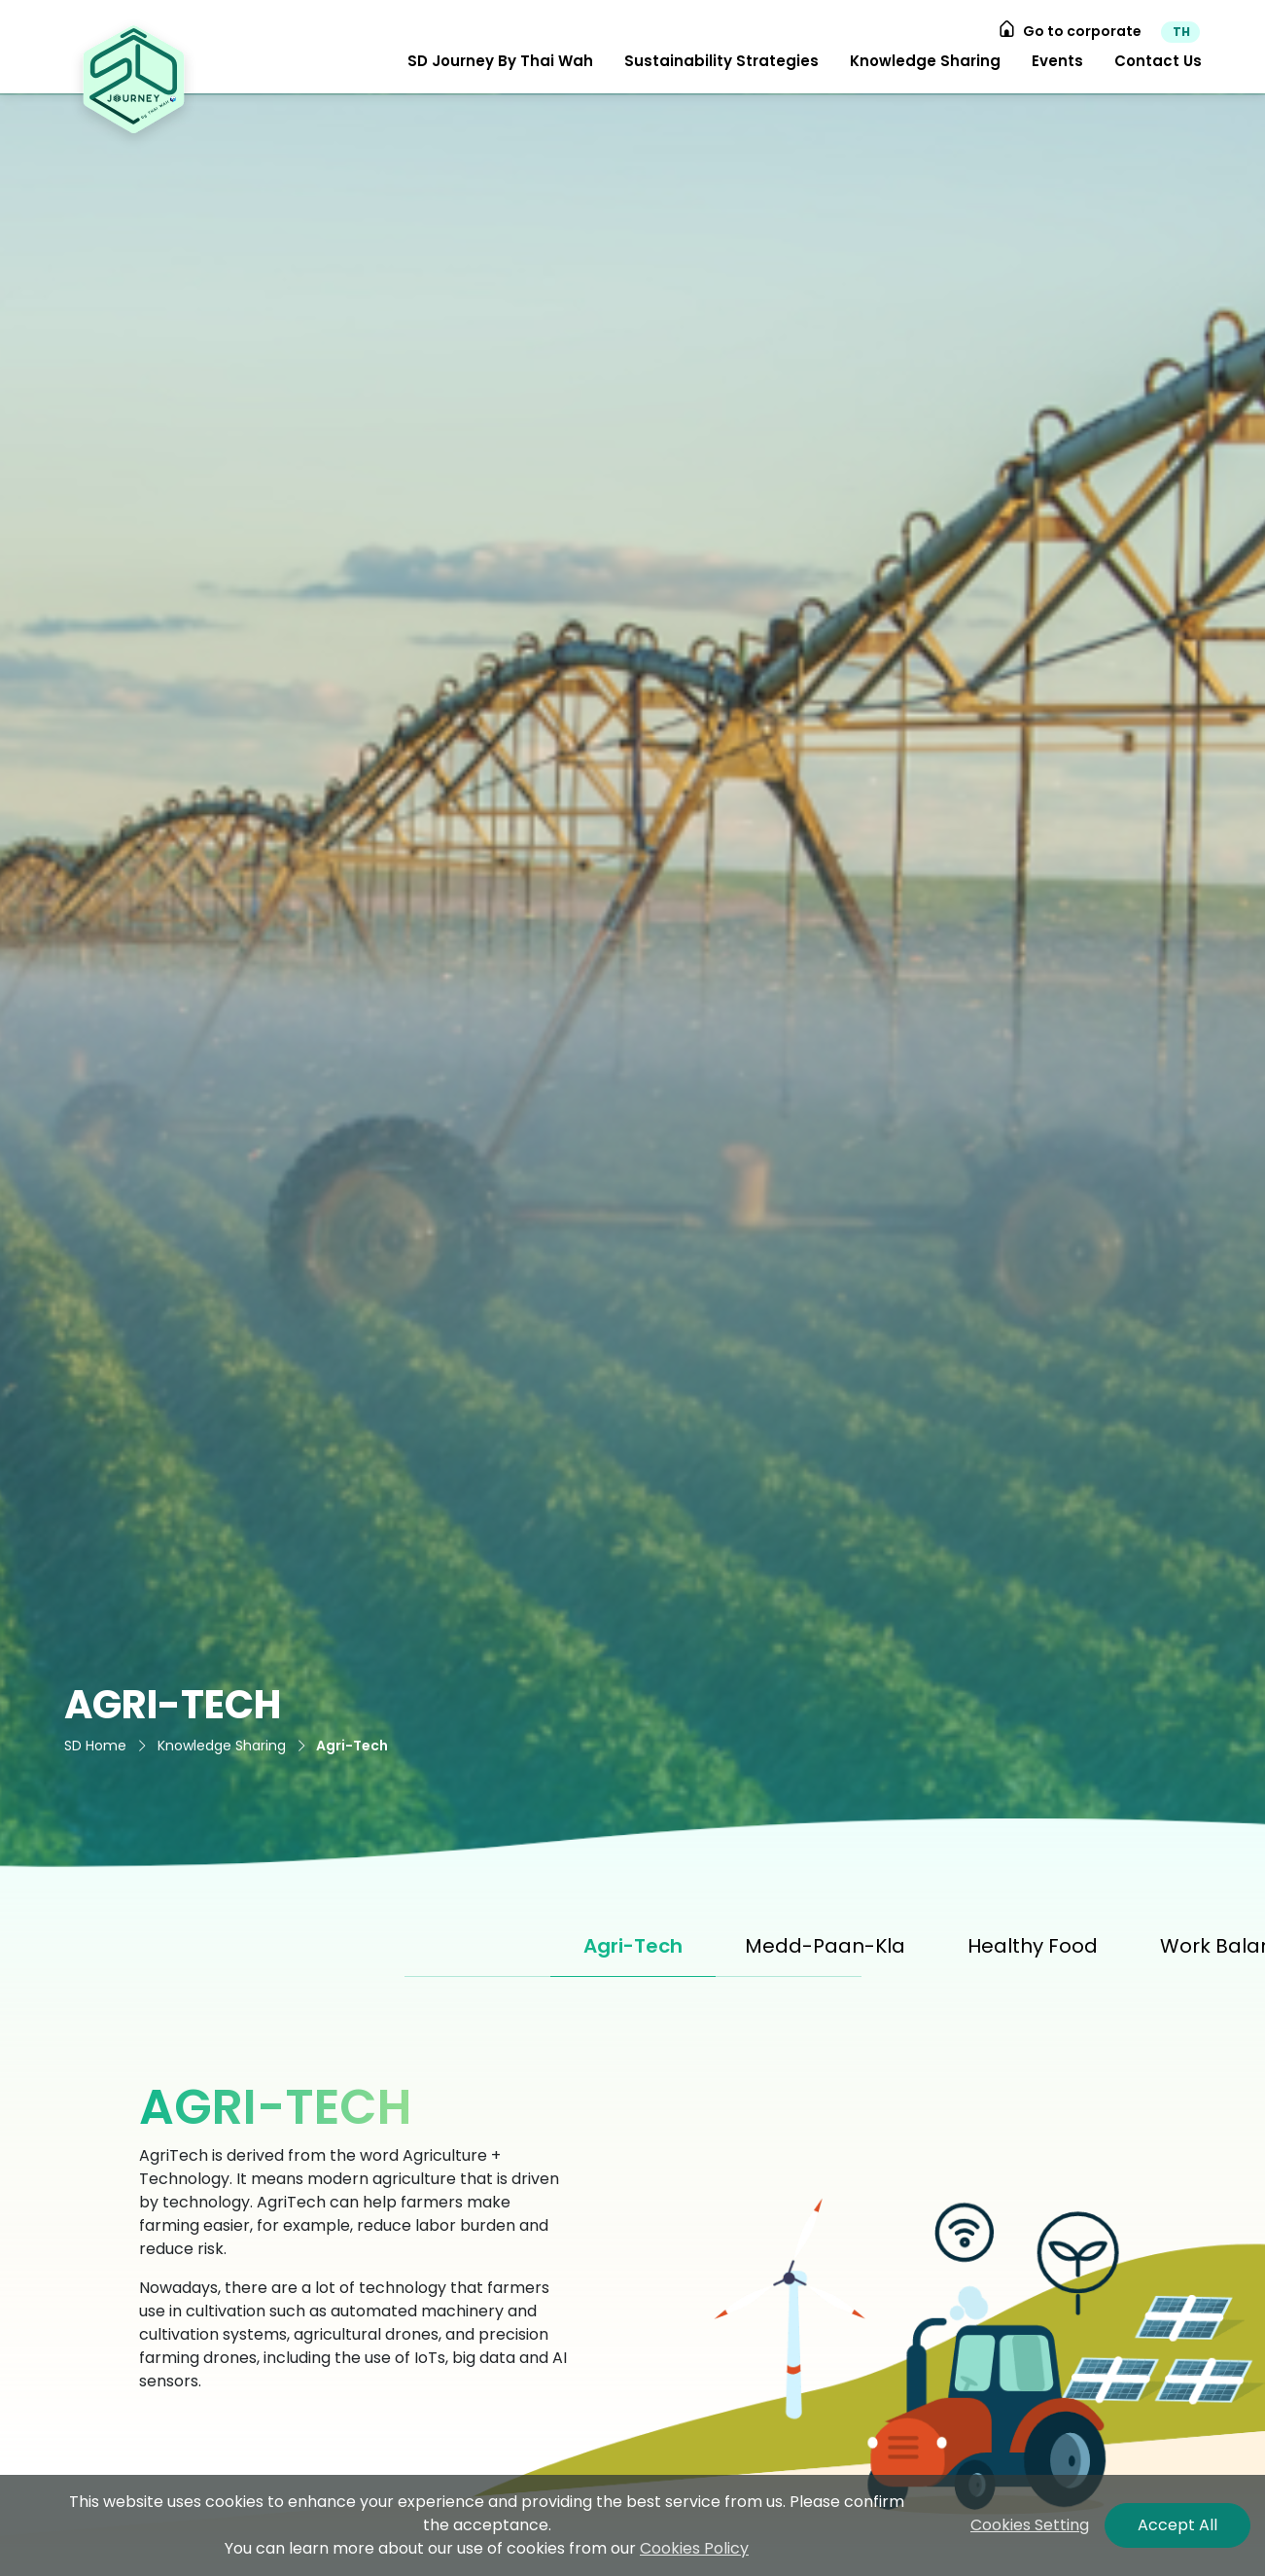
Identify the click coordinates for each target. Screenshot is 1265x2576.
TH (1181, 31)
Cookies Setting (1029, 2525)
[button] (500, 62)
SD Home (95, 1745)
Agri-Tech (352, 1745)
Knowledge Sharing (222, 1745)
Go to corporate (1070, 30)
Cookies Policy (694, 2548)
